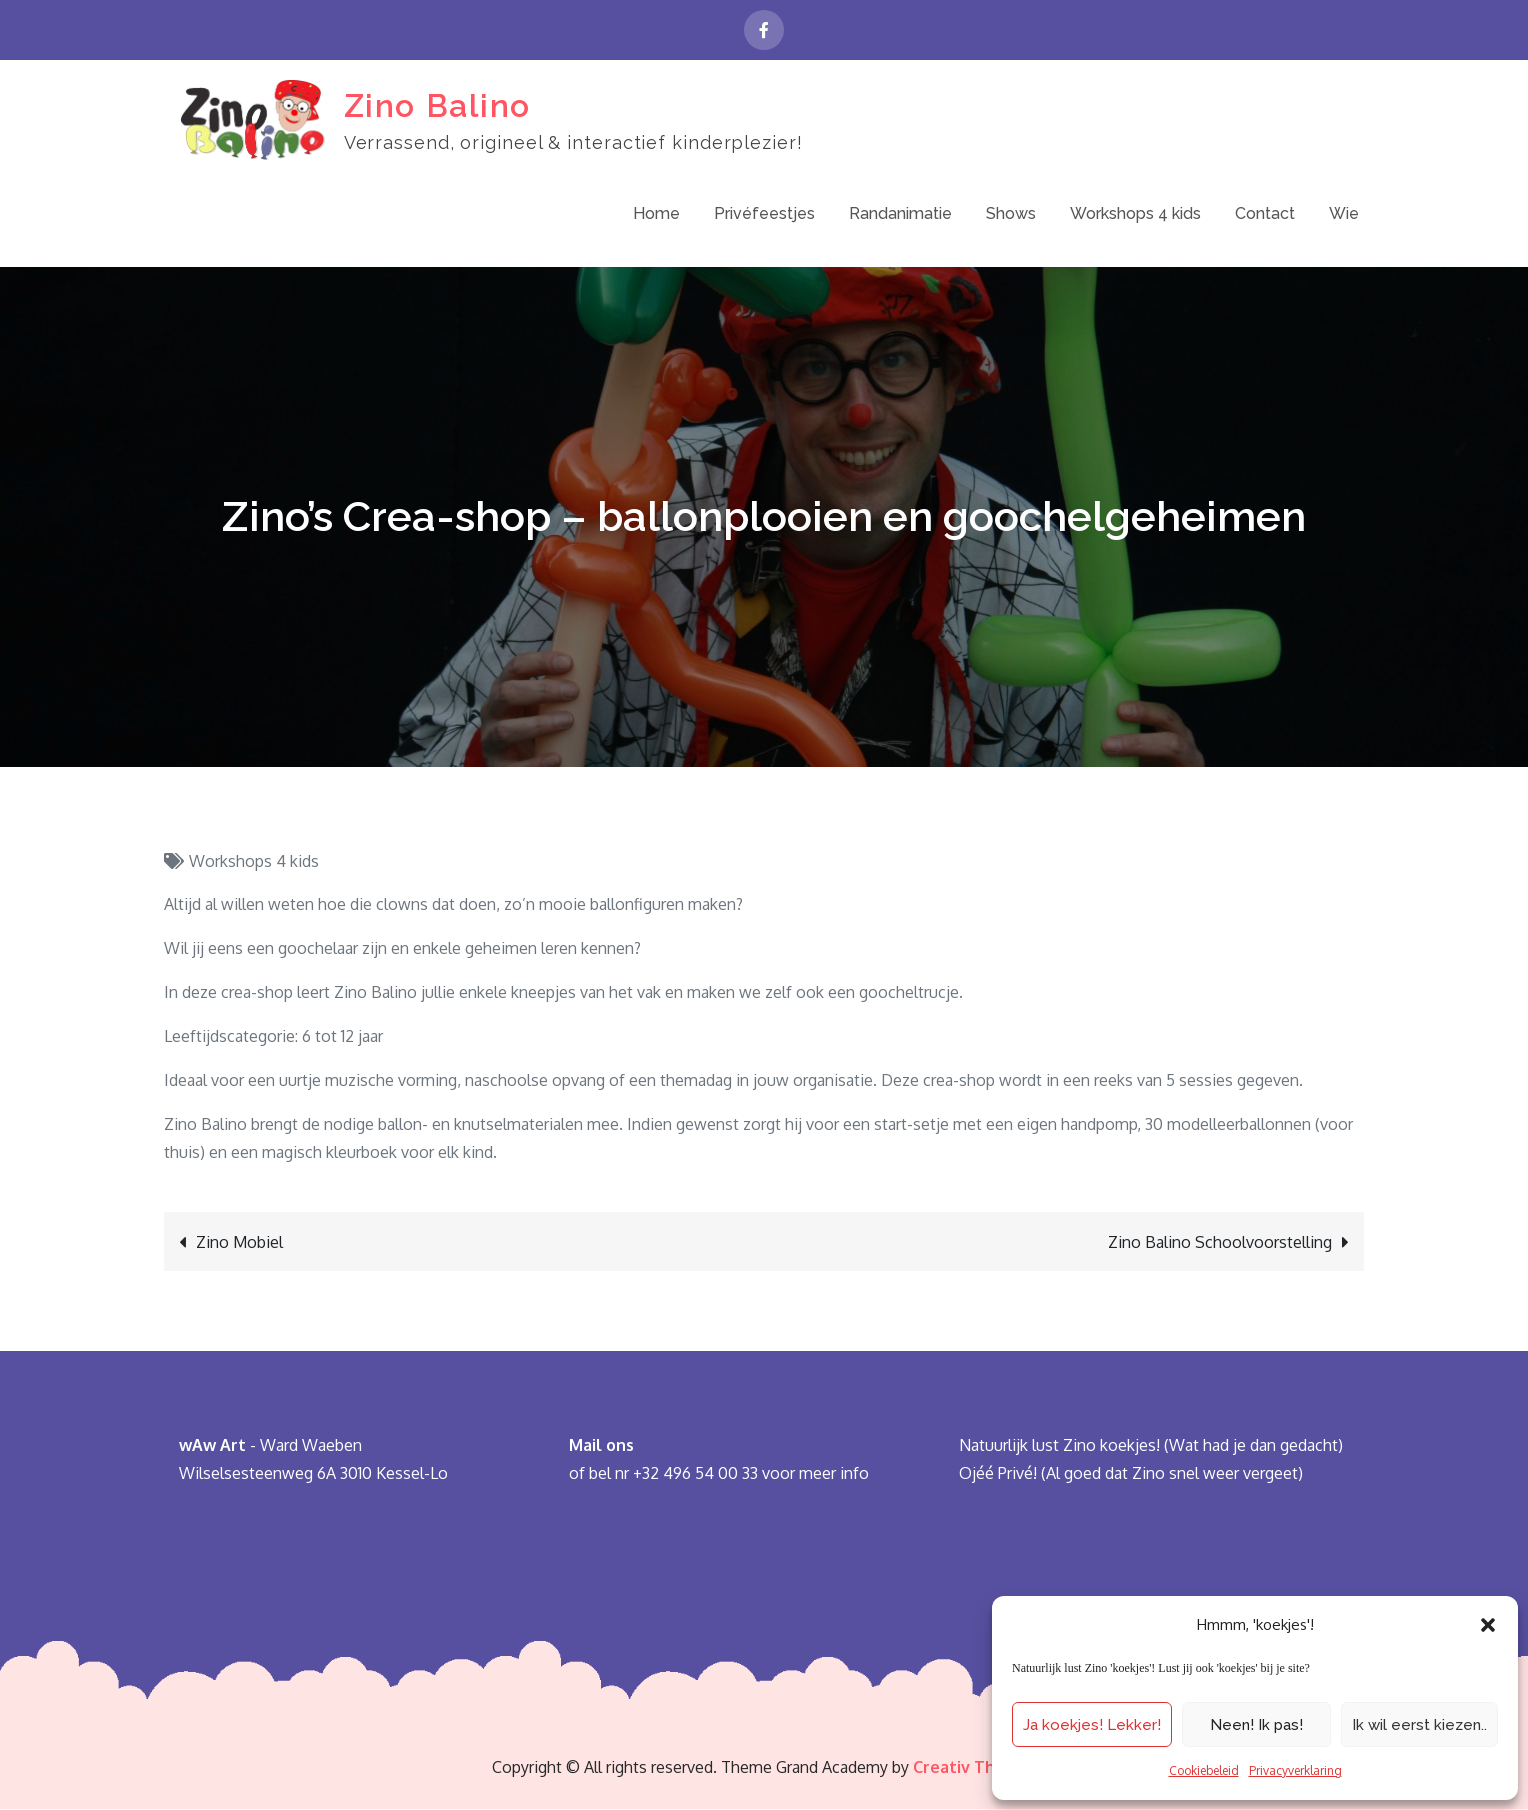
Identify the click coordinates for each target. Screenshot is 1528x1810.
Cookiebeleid (1204, 1770)
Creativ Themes (975, 1768)
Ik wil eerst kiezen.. (1419, 1725)
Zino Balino (437, 105)
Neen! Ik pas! (1256, 1725)
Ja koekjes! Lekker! (1092, 1725)
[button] (1488, 1625)
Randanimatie (900, 213)
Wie (1344, 213)
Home (656, 213)
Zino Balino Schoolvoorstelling (1220, 1243)
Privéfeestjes (764, 213)
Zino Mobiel (239, 1243)
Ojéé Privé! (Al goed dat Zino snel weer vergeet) (1131, 1474)
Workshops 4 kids (1135, 213)
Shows (1011, 213)
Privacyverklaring (1295, 1770)
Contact (1265, 213)
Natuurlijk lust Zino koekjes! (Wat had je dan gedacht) (1151, 1446)
